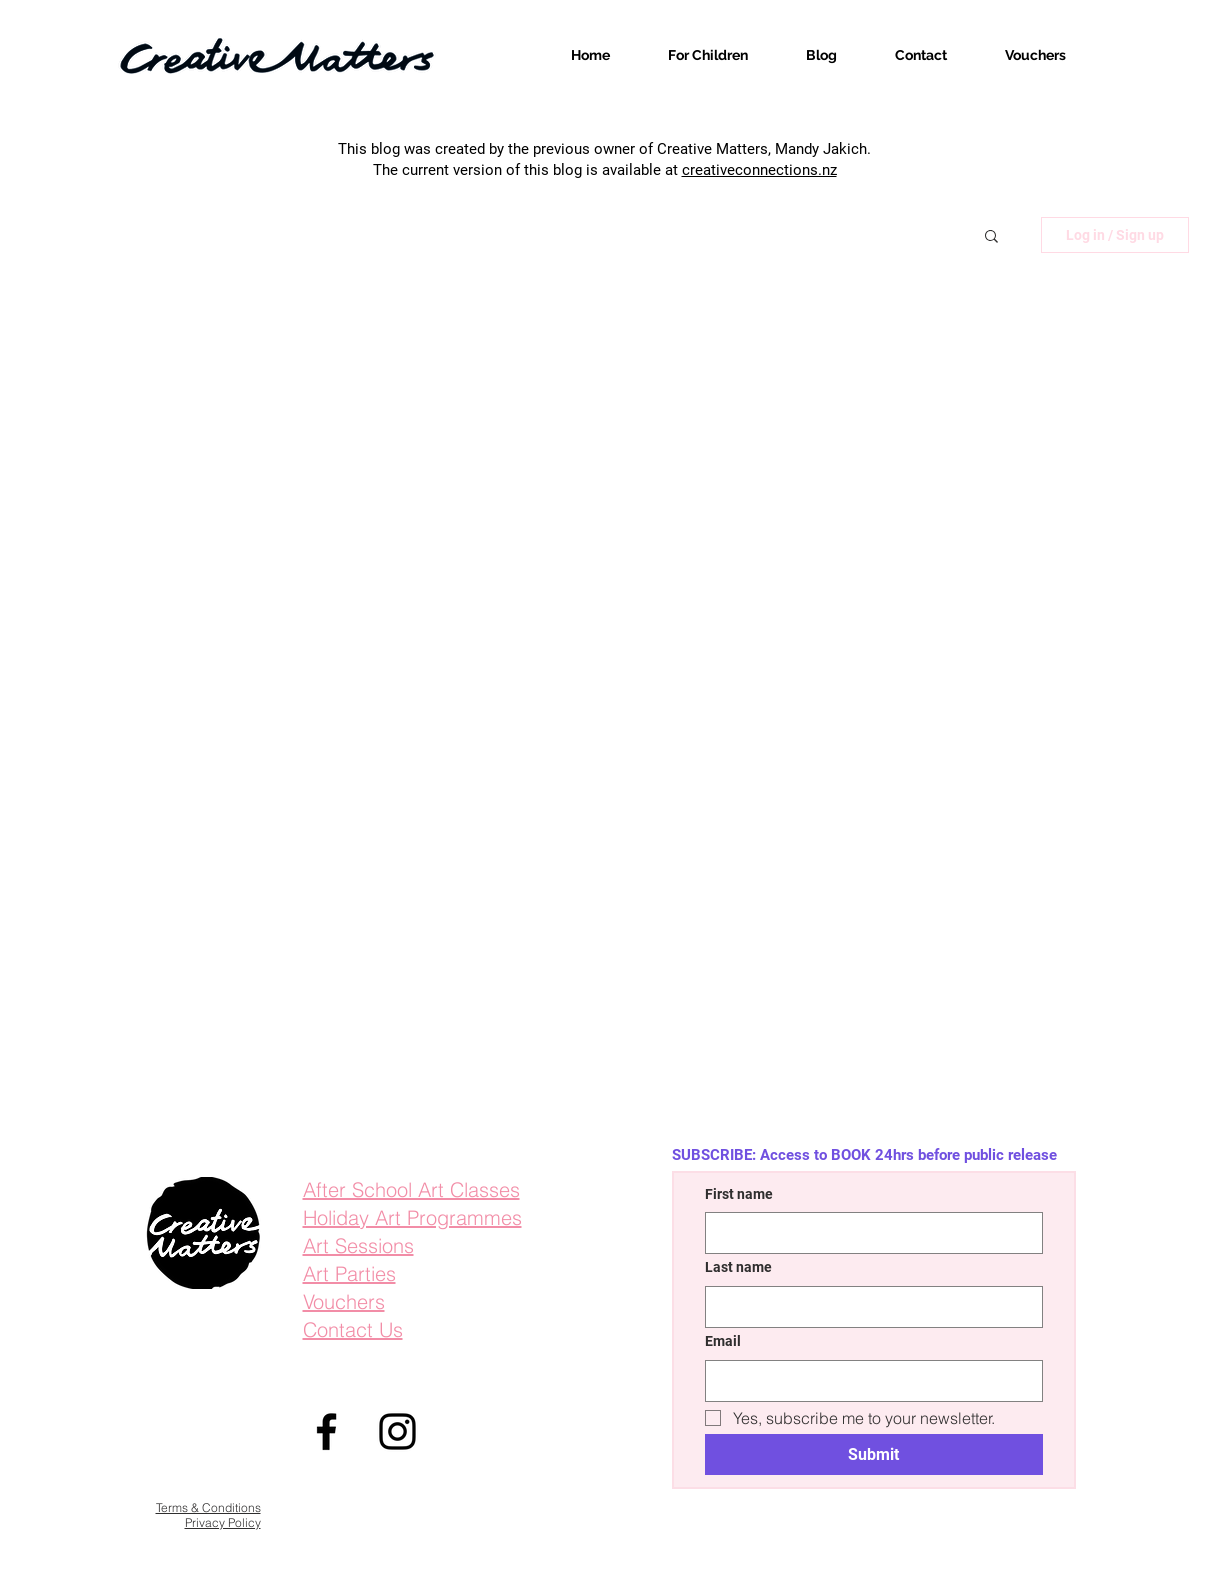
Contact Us (353, 1329)
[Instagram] (397, 1431)
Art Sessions (358, 1245)
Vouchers (344, 1301)
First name (739, 1194)
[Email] (868, 1381)
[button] (991, 237)
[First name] (868, 1233)
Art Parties (349, 1273)
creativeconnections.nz (759, 170)
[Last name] (868, 1307)
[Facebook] (326, 1431)
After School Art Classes (411, 1189)
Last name (738, 1267)
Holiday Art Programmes (412, 1217)
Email (723, 1341)
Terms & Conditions (208, 1507)
